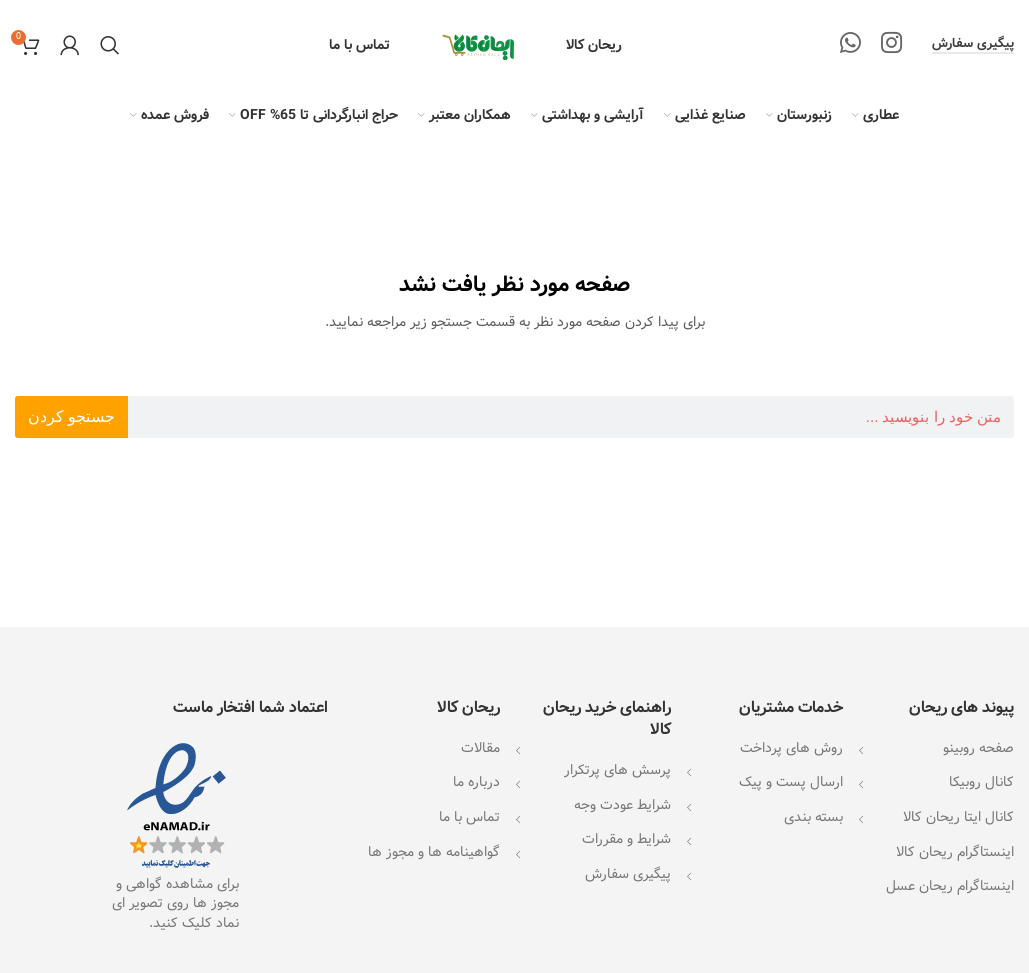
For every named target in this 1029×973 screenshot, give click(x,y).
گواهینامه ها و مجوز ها (434, 852)
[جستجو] (110, 45)
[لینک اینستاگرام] (891, 45)
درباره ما (476, 782)
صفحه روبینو (978, 748)
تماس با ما (469, 817)
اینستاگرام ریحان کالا (955, 852)
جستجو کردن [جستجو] (71, 416)
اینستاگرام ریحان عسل (950, 886)
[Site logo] (478, 45)
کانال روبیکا (981, 782)
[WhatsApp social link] (850, 45)
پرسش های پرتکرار (617, 770)
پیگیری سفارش (973, 45)
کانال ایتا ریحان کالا (958, 817)
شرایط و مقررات (626, 839)
